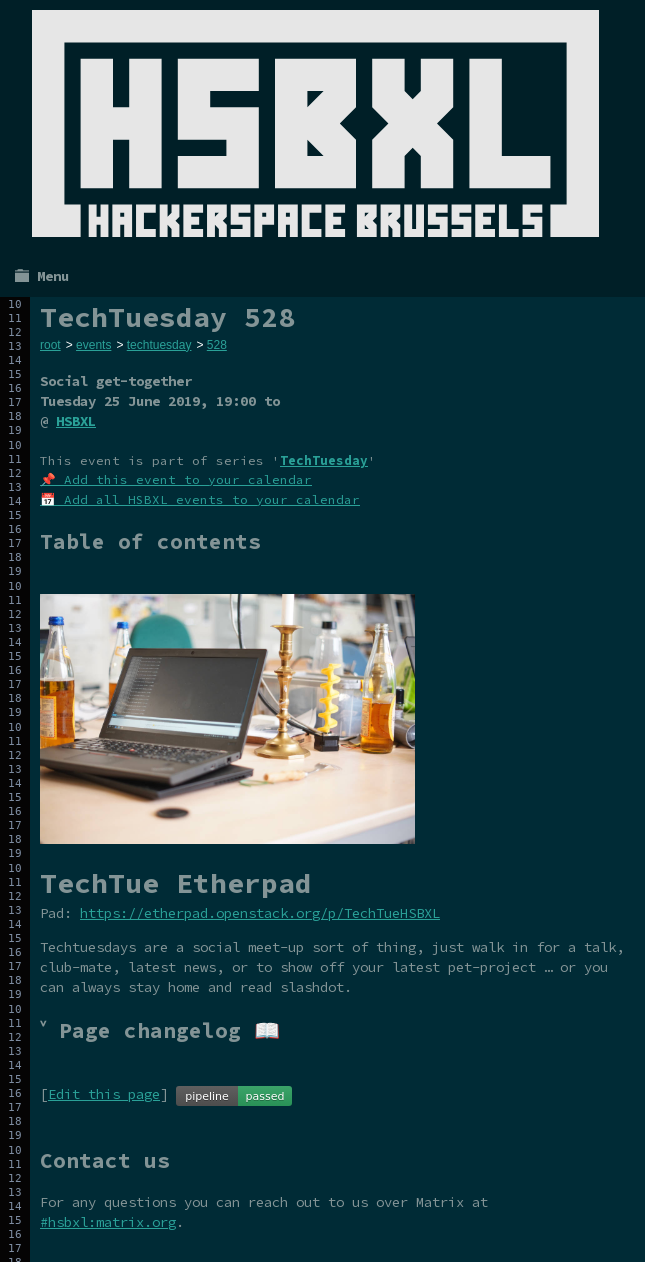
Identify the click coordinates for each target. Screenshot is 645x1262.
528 (217, 345)
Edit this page (104, 1094)
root (50, 345)
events (93, 345)
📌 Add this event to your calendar (176, 479)
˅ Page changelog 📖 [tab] (160, 1030)
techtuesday (159, 345)
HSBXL (76, 421)
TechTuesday (324, 460)
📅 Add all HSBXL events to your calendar (200, 499)
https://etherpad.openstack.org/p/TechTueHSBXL (260, 913)
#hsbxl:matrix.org (108, 1222)
